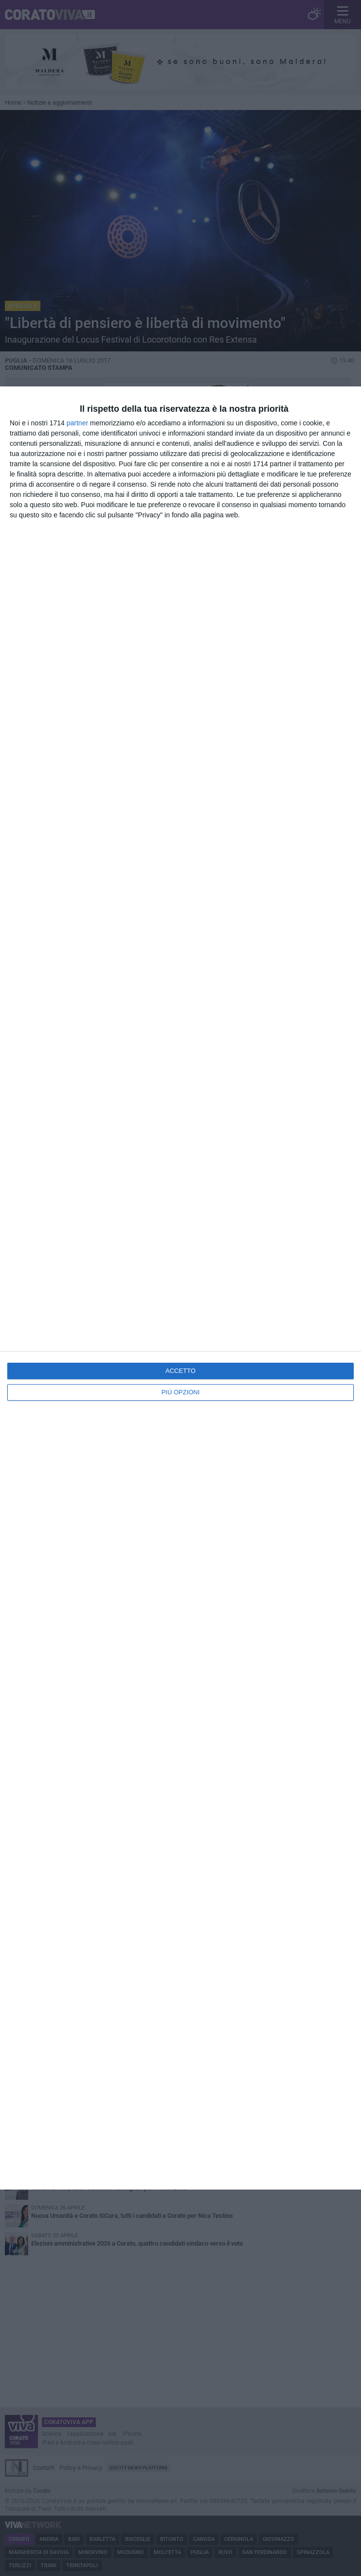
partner (77, 423)
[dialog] (180, 1288)
